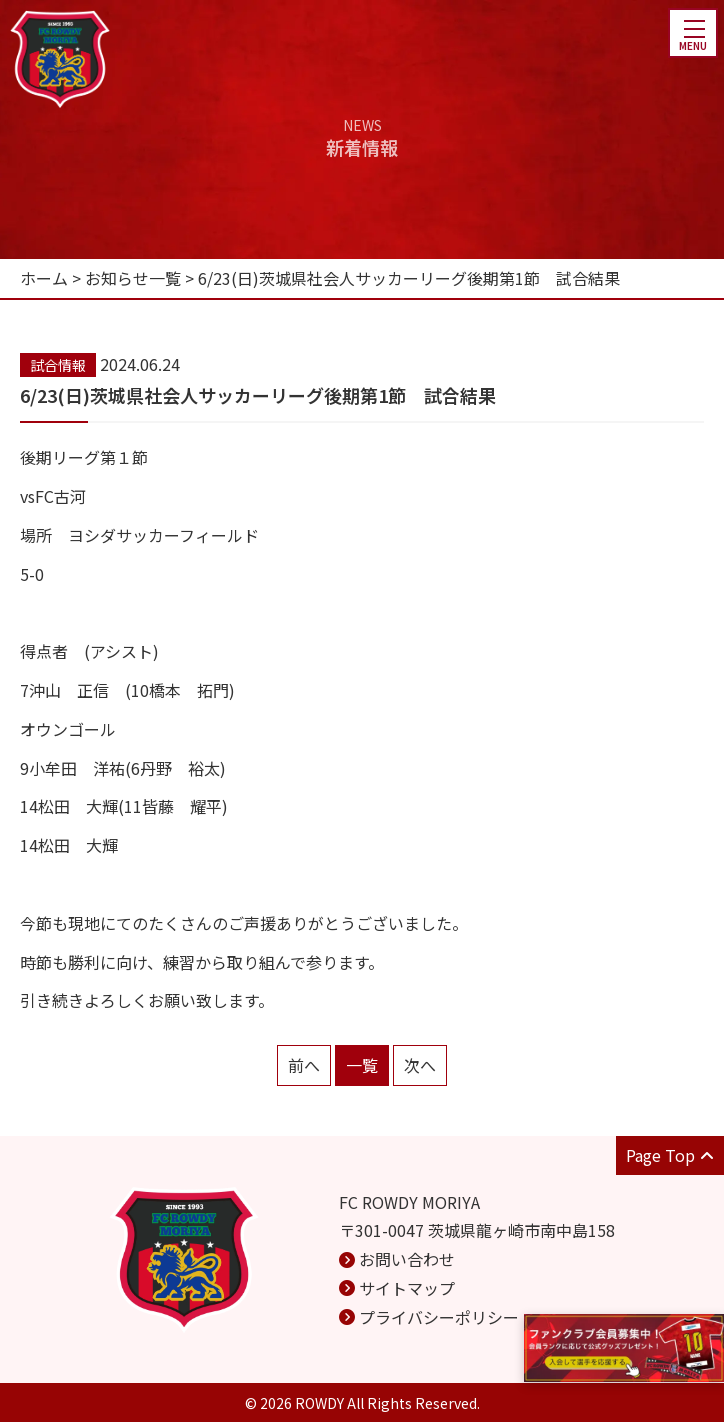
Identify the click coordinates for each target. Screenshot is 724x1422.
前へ (304, 1065)
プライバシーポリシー (439, 1317)
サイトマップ (407, 1288)
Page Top (670, 1155)
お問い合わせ (407, 1259)
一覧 (362, 1065)
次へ (420, 1065)
